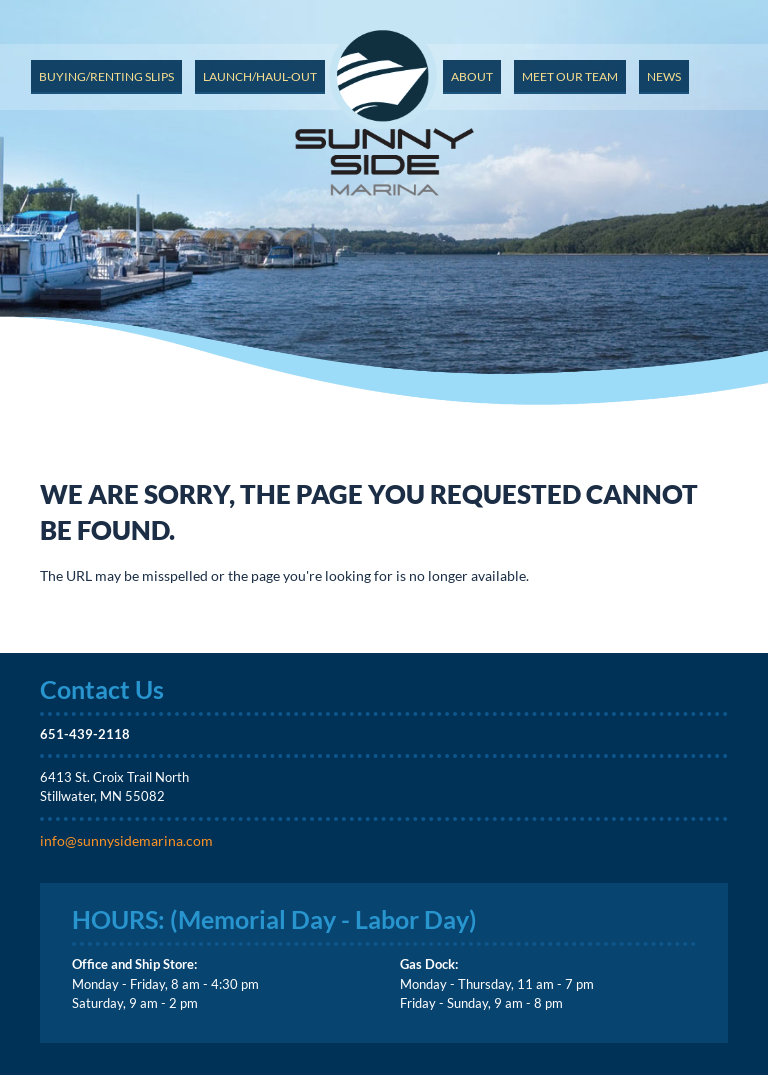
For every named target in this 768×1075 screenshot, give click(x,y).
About (472, 76)
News (664, 76)
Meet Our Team (570, 76)
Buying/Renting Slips (106, 76)
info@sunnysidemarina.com (126, 840)
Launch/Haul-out (260, 76)
